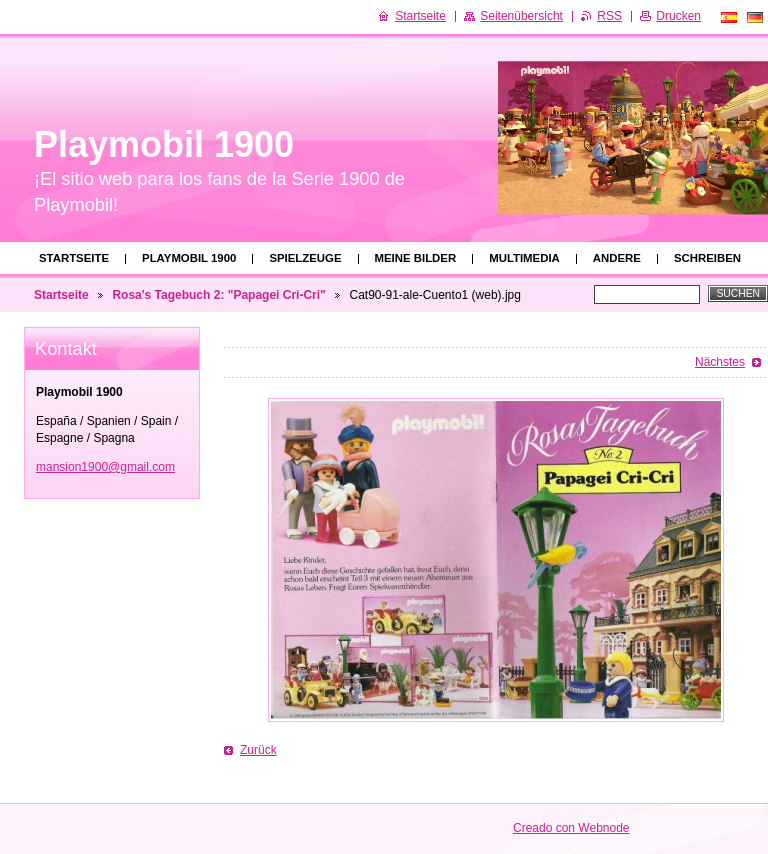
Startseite (74, 258)
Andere (617, 258)
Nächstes (720, 362)
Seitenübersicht (521, 16)
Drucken (678, 16)
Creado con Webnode (571, 828)
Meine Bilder (416, 258)
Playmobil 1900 (189, 258)
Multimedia (524, 258)
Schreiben (707, 258)
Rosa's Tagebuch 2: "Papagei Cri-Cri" (218, 295)
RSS (609, 16)
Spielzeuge (305, 258)
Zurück (258, 750)
